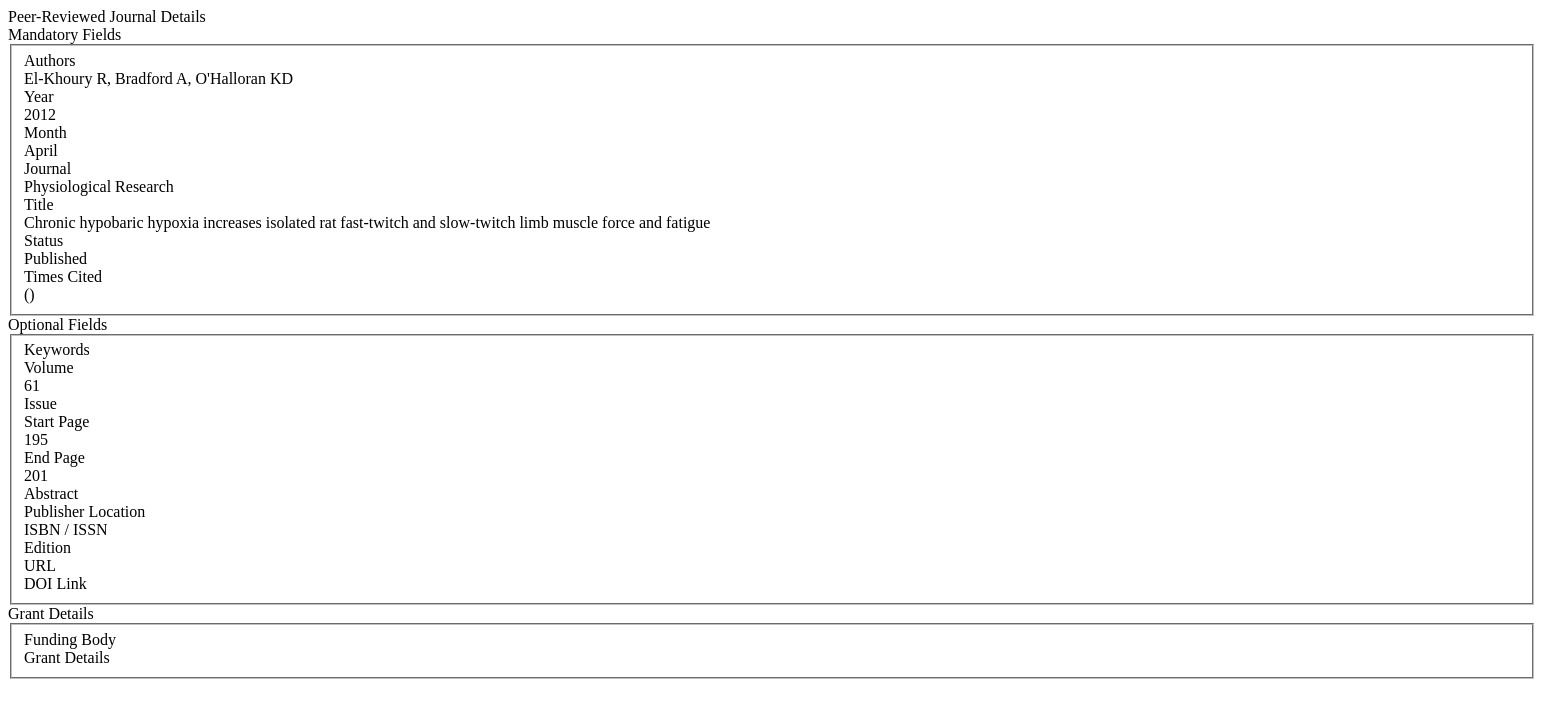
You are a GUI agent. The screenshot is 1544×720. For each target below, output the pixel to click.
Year (38, 96)
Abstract (51, 493)
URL (40, 565)
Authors (50, 60)
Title (39, 204)
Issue (40, 403)
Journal (47, 168)
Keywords (57, 349)
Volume (48, 367)
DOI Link (55, 583)
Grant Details (67, 657)
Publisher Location (84, 511)
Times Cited (63, 276)
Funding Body (70, 639)
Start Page (56, 421)
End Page (54, 457)
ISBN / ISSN (66, 529)
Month (45, 132)
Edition (47, 547)
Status (43, 240)
